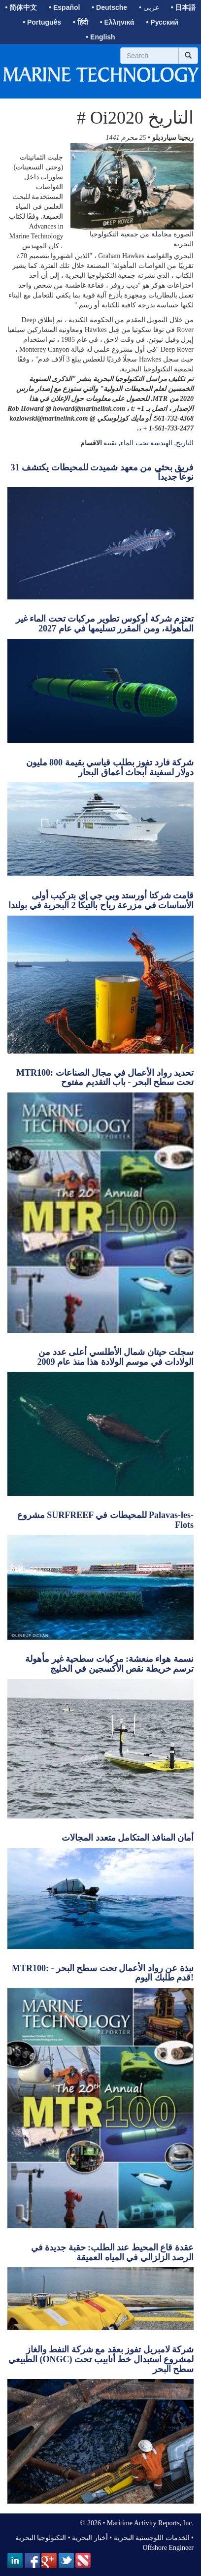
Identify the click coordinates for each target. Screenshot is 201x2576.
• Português (42, 22)
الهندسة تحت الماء (146, 443)
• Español (64, 7)
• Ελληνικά (117, 22)
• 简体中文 (21, 7)
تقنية (110, 443)
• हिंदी (80, 22)
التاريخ (185, 443)
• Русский (162, 22)
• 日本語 (183, 7)
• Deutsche (109, 7)
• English (100, 37)
